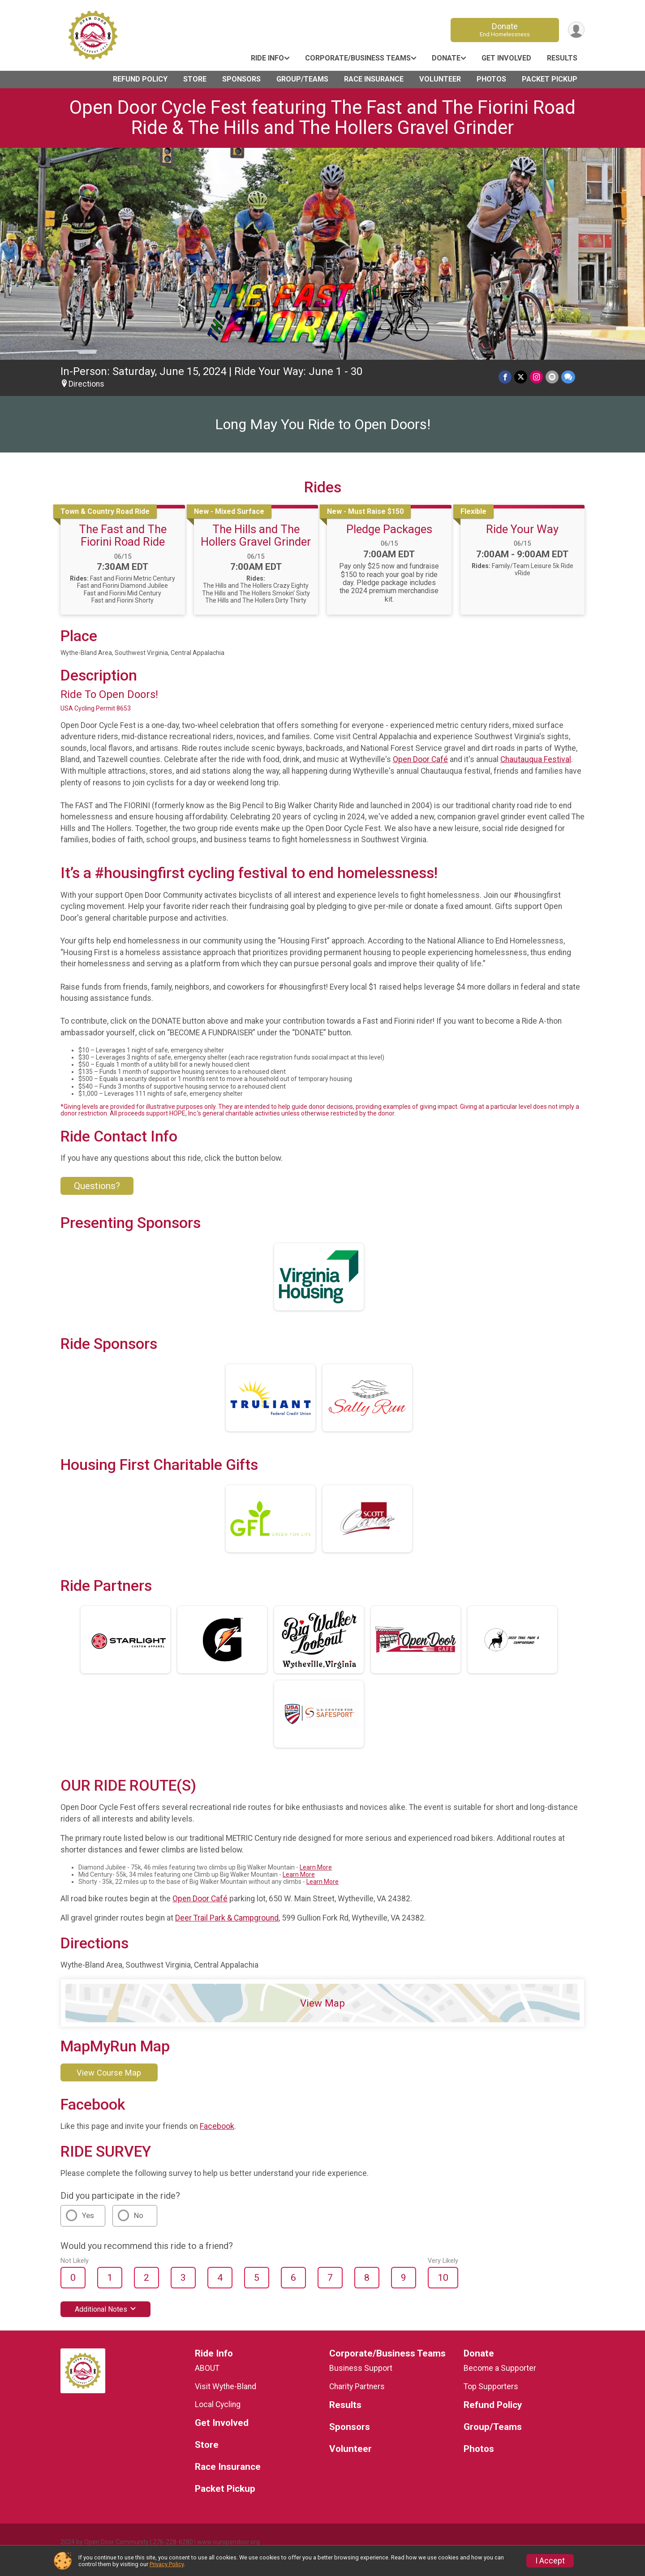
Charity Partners (357, 2386)
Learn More (316, 1867)
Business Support (360, 2368)
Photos (491, 79)
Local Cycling (218, 2404)
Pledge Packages (389, 529)
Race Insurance (374, 79)
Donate (505, 30)
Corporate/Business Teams (358, 58)
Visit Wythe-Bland (225, 2386)
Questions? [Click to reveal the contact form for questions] (97, 1185)
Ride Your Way (522, 529)
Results (562, 58)
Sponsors (241, 79)
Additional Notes (105, 2309)
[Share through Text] (568, 376)
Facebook (217, 2126)
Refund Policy (140, 79)
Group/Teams (302, 79)
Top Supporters (491, 2386)
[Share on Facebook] (505, 376)
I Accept (550, 2560)
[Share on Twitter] (520, 376)
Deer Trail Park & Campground (227, 1917)
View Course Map (109, 2072)
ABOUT (207, 2368)
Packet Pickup (549, 79)
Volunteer (440, 79)
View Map (322, 2003)
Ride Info (267, 58)
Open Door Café (420, 759)
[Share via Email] (552, 376)
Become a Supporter (500, 2368)
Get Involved (506, 58)
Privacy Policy (167, 2564)
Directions (86, 383)
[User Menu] (576, 30)
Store (194, 79)
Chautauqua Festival (535, 759)
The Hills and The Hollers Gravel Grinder (256, 535)
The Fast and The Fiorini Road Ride (123, 535)
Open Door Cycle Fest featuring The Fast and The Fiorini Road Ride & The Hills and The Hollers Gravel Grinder (322, 117)
